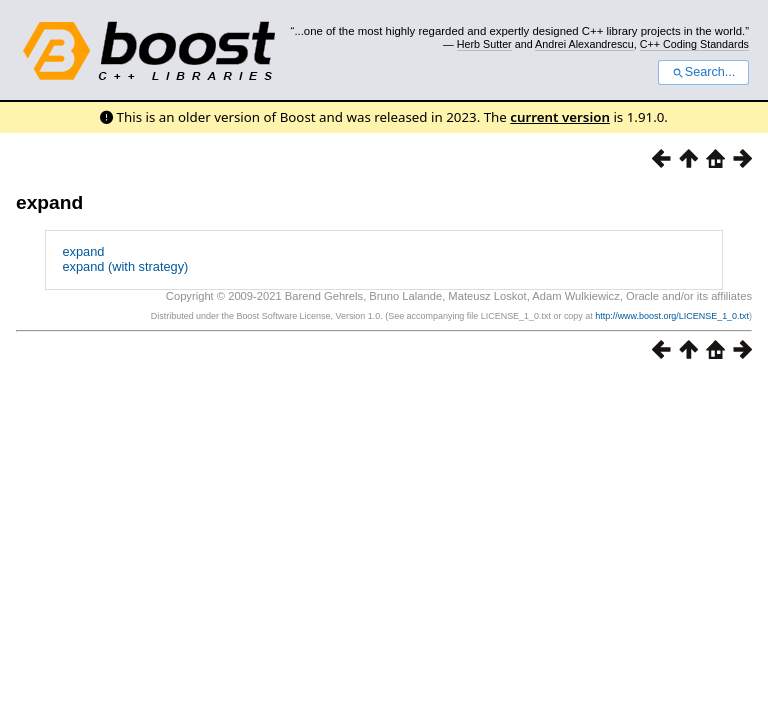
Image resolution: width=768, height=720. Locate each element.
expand (49, 202)
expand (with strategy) (125, 266)
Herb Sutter (484, 44)
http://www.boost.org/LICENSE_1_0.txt (672, 316)
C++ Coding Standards (694, 44)
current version (560, 117)
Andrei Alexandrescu (584, 44)
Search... (703, 72)
